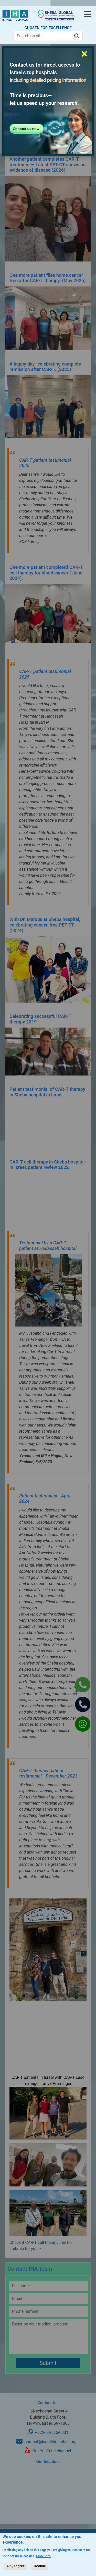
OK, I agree (16, 2566)
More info (43, 2556)
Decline (40, 2566)
